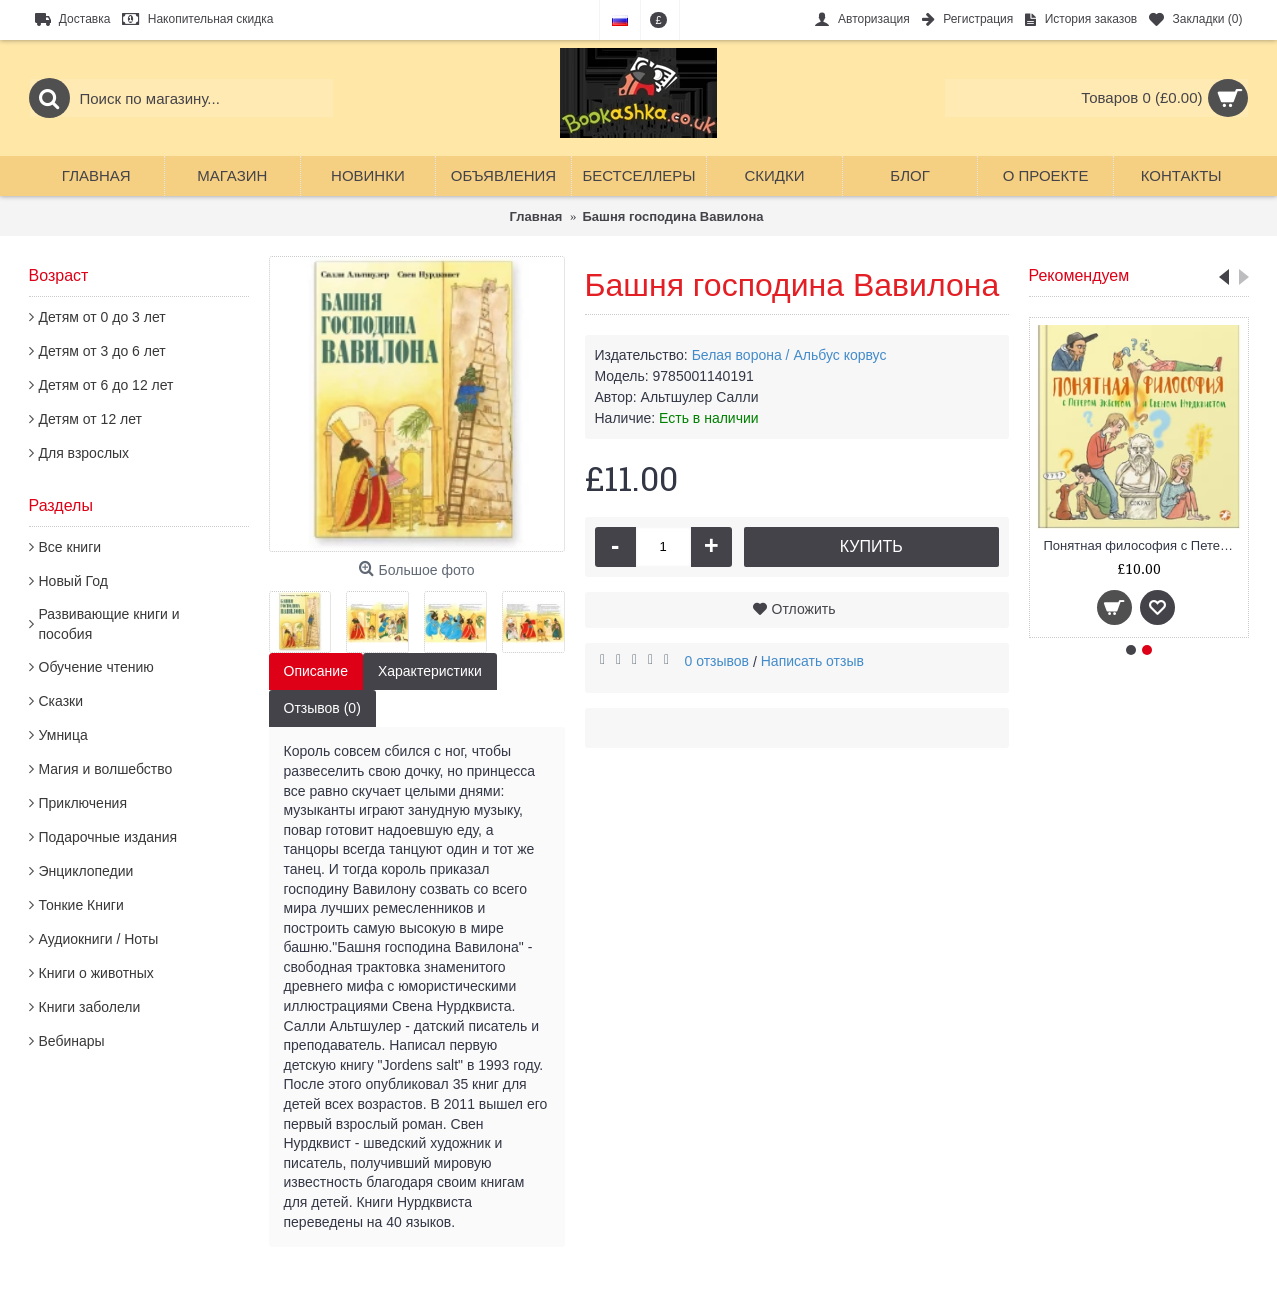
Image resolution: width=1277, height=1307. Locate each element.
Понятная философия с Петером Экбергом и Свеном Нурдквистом (1142, 545)
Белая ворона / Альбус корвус (789, 355)
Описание (316, 671)
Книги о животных (96, 973)
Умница (63, 735)
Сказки (61, 701)
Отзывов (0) (322, 708)
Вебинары (72, 1041)
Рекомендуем (1079, 275)
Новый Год (73, 581)
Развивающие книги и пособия (109, 624)
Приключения (83, 803)
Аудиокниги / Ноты (99, 939)
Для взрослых (84, 453)
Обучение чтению (96, 667)
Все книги (70, 547)
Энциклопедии (86, 871)
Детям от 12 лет (90, 419)
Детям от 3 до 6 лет (102, 351)
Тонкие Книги (81, 905)
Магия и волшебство (106, 769)
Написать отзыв (812, 661)
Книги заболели (90, 1007)
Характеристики (430, 671)
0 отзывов (717, 661)
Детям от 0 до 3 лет (102, 317)
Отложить (804, 609)
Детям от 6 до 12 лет (106, 385)
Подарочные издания (108, 837)
